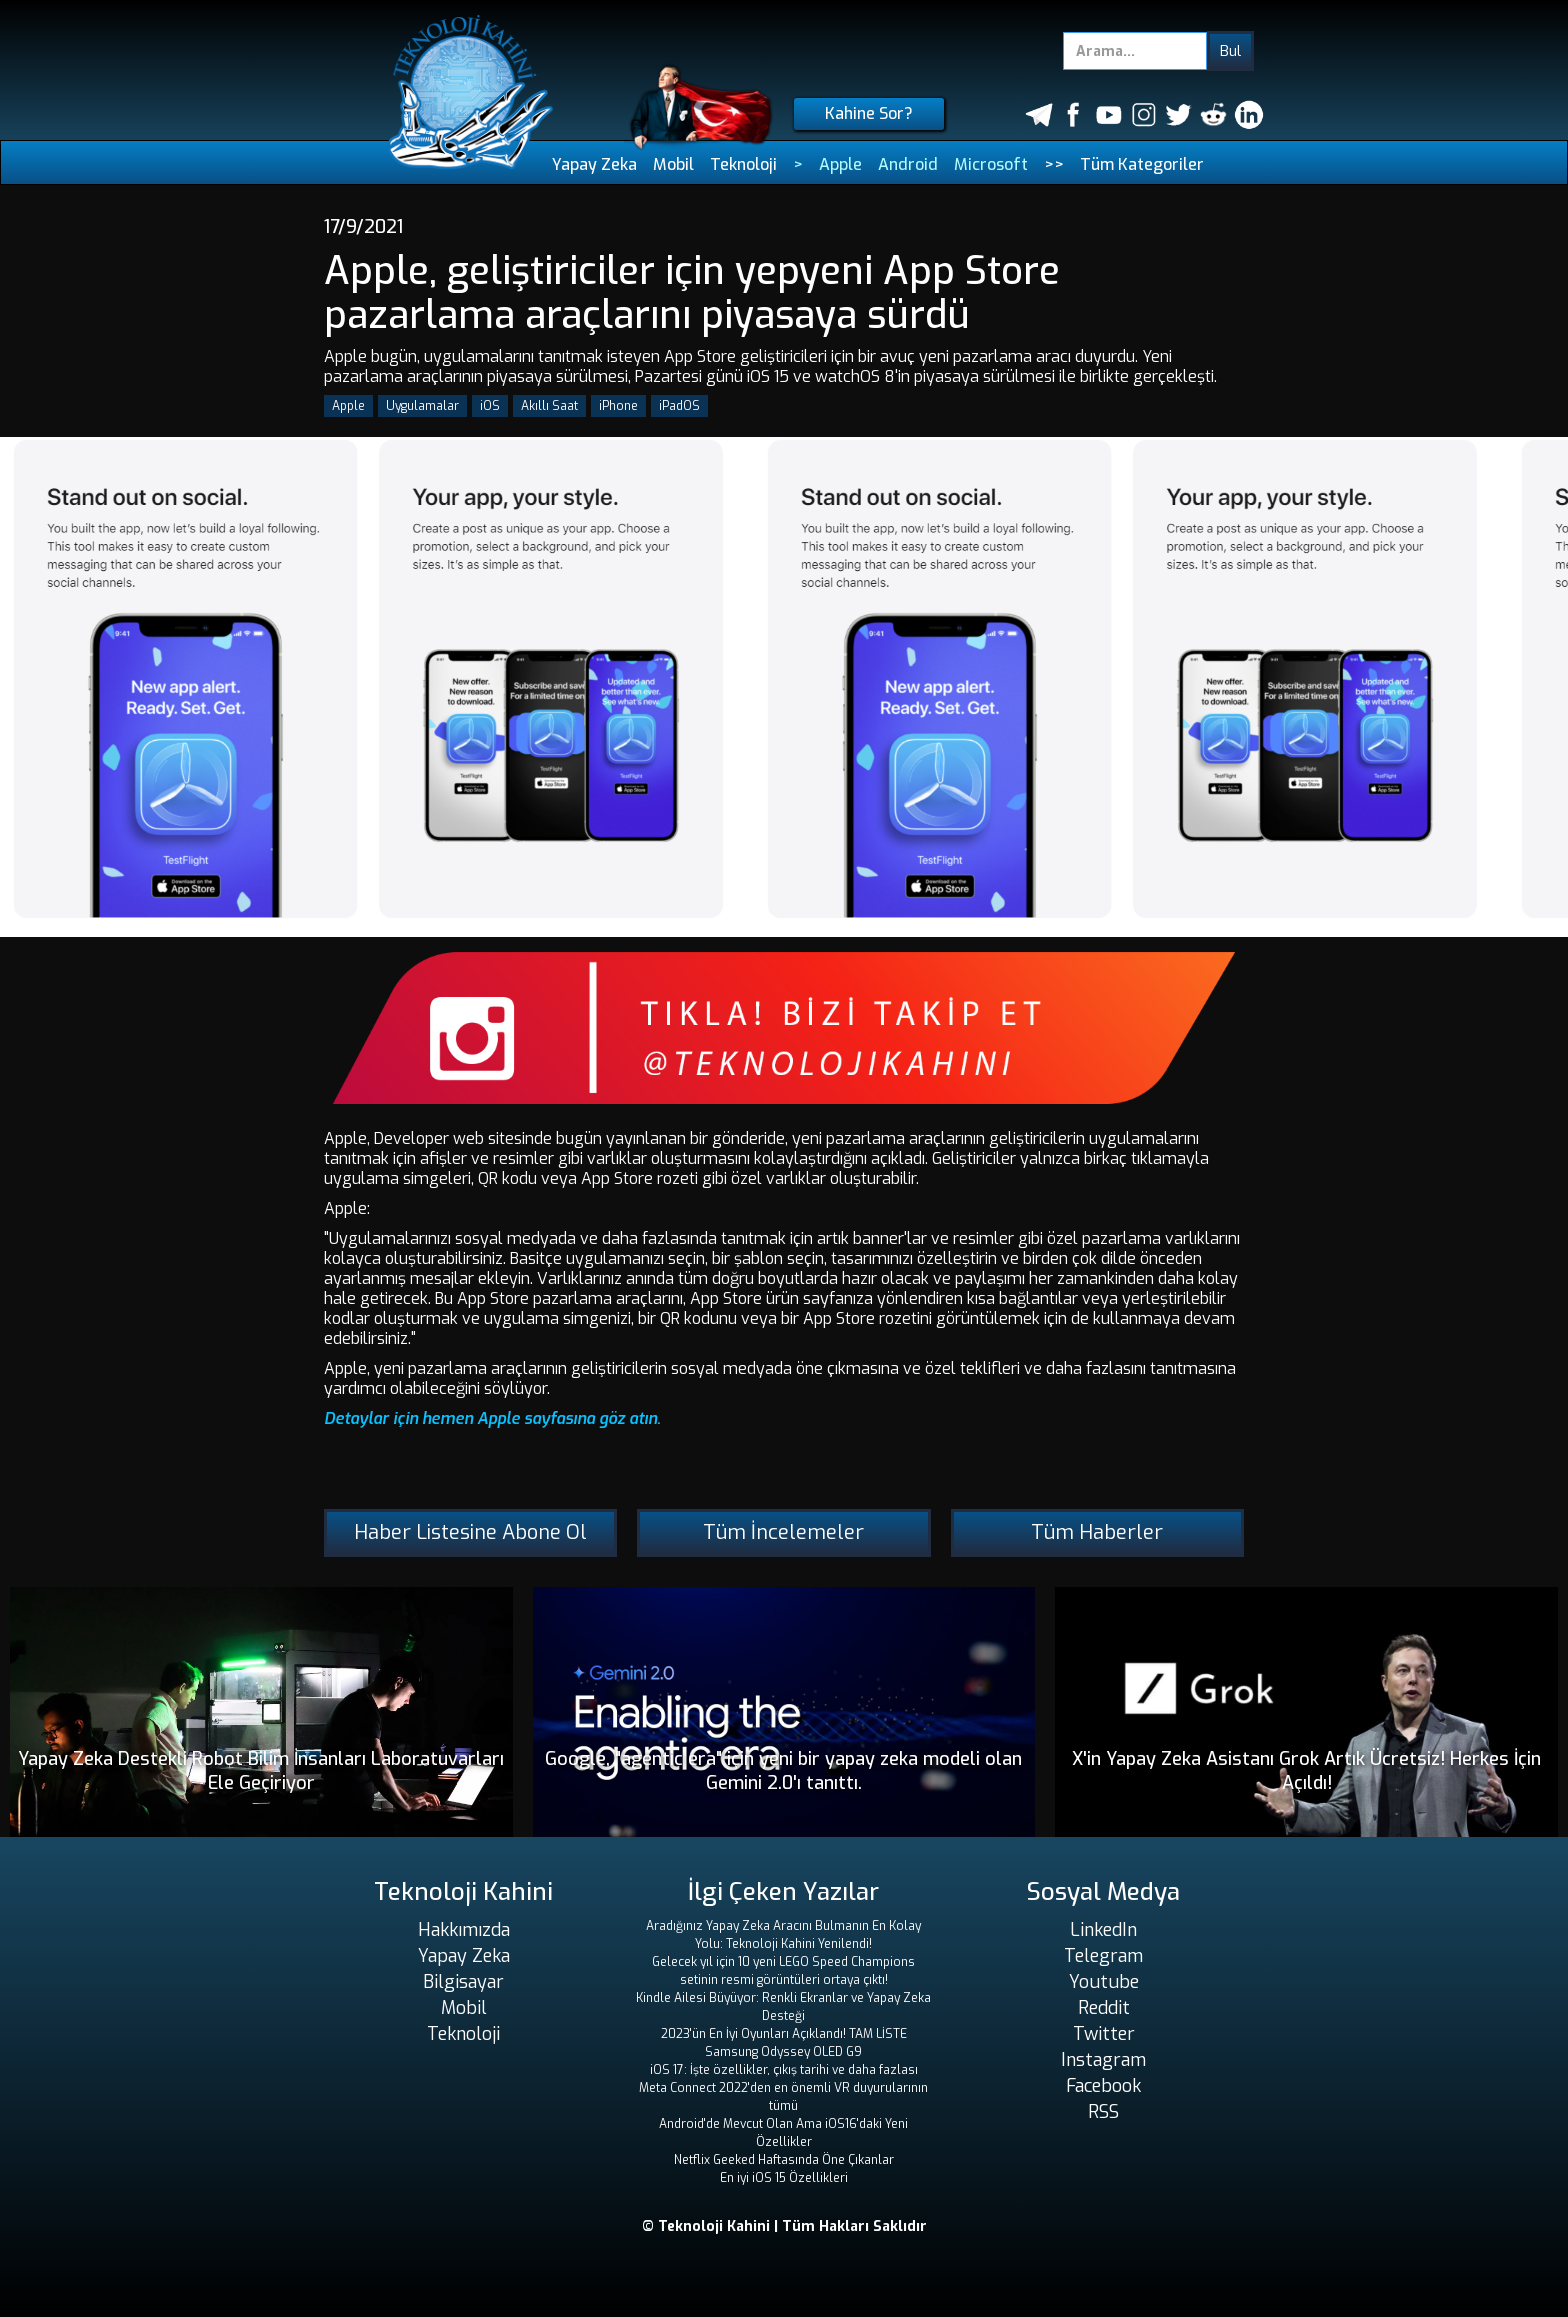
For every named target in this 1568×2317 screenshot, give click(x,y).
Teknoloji (743, 164)
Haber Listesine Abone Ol (470, 1532)
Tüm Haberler (1097, 1532)
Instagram (1103, 2060)
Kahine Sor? (869, 113)
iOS (490, 406)
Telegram (1103, 1956)
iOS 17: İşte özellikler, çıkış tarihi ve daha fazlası (784, 2070)
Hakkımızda (464, 1930)
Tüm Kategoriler (1142, 164)
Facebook (1103, 2086)
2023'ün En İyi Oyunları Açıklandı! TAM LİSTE (784, 2034)
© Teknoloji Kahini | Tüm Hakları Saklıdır (784, 2226)
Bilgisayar (463, 1982)
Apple (840, 164)
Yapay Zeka (594, 164)
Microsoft (991, 164)
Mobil (673, 164)
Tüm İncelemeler (783, 1532)
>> (1054, 164)
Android (908, 164)
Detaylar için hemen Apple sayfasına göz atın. (492, 1418)
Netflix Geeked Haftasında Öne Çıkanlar (784, 2160)
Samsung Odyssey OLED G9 (783, 2052)
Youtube (1104, 1982)
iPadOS (679, 406)
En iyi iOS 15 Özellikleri (784, 2178)
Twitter (1104, 2034)
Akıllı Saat (549, 406)
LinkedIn (1103, 1930)
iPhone (618, 406)
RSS (1103, 2112)
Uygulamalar (422, 406)
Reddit (1104, 2008)
